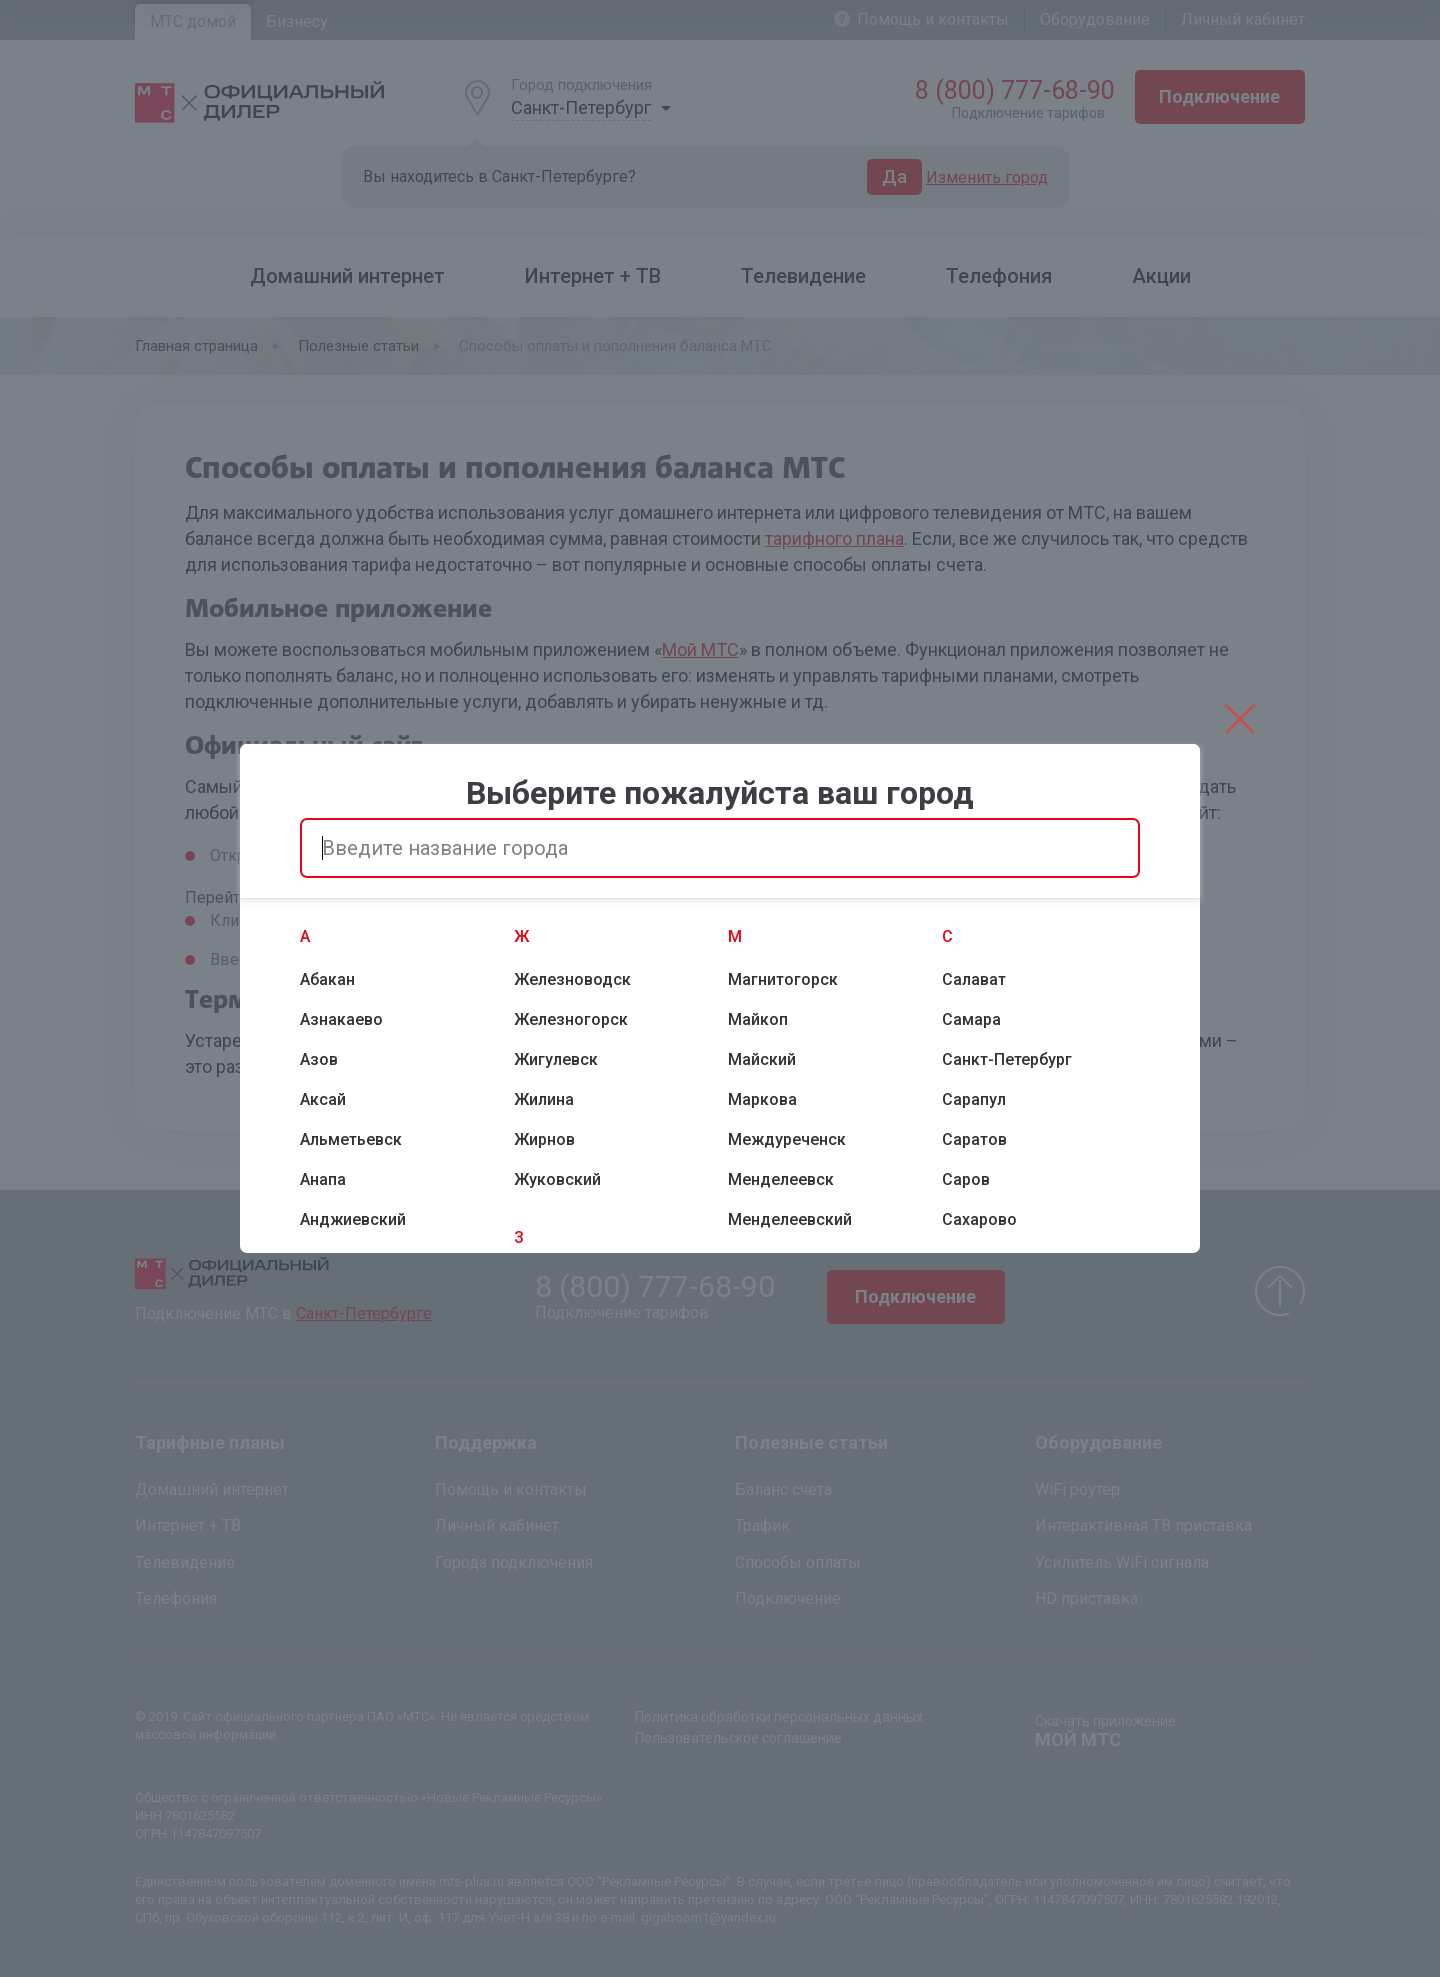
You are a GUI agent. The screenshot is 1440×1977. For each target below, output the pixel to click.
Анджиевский (353, 1219)
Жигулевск (556, 1059)
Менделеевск (781, 1179)
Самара (971, 1019)
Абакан (327, 979)
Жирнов (544, 1139)
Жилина (544, 1099)
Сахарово (979, 1219)
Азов (319, 1059)
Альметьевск (351, 1139)
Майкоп (758, 1019)
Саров (966, 1179)
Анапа (323, 1179)
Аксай (323, 1099)
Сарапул (974, 1099)
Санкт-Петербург (1007, 1059)
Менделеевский (790, 1219)
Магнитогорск (783, 979)
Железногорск (571, 1019)
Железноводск (572, 979)
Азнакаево (341, 1019)
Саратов (974, 1139)
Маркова (762, 1099)
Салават (974, 979)
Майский (762, 1059)
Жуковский (557, 1179)
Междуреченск (787, 1139)
